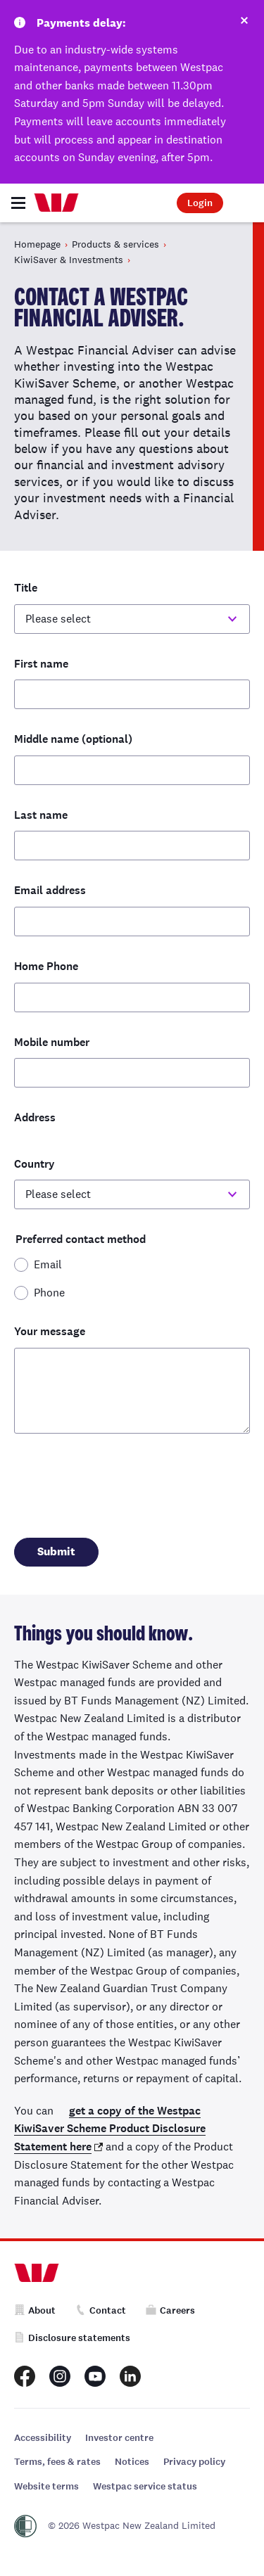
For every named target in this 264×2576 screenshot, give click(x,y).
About (35, 2310)
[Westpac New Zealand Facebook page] (24, 2376)
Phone (49, 1292)
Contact (100, 2310)
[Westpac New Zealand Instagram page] (59, 2376)
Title (25, 587)
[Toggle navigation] (18, 203)
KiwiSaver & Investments (68, 259)
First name (41, 663)
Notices (132, 2461)
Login (200, 203)
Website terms (46, 2486)
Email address (50, 890)
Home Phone (46, 966)
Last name (41, 815)
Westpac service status (145, 2486)
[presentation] (121, 1482)
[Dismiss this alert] (244, 23)
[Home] (56, 202)
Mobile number (51, 1042)
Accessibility (42, 2437)
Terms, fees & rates (57, 2461)
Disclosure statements (72, 2338)
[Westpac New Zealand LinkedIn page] (130, 2376)
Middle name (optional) (73, 739)
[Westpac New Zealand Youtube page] (95, 2376)
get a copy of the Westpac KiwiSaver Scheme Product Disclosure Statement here (110, 2128)
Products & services (115, 244)
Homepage (37, 244)
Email (48, 1264)
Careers (170, 2310)
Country (34, 1163)
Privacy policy (194, 2461)
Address (35, 1117)
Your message (49, 1331)
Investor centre (119, 2437)
